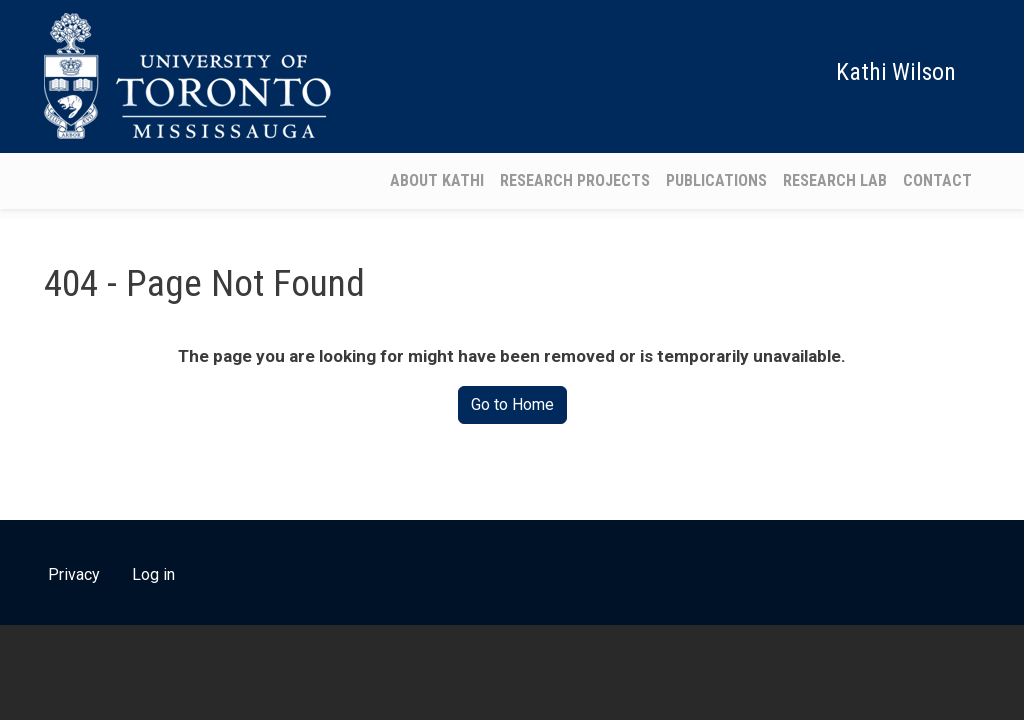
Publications (716, 180)
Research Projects (575, 180)
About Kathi (437, 180)
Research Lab (835, 180)
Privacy (74, 574)
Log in (153, 574)
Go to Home (512, 404)
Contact (937, 180)
